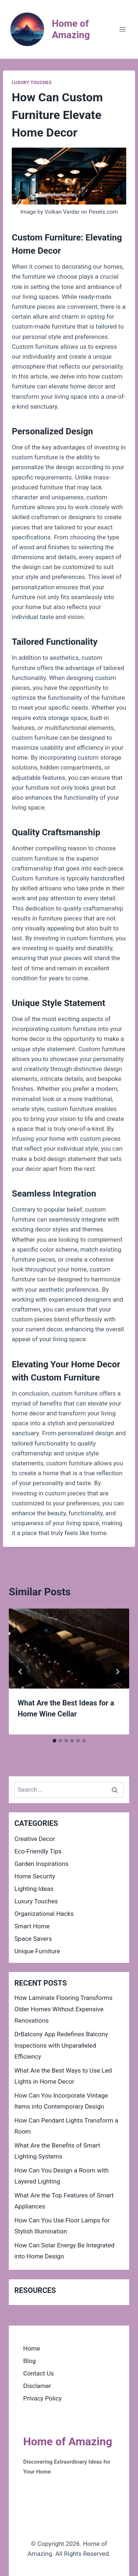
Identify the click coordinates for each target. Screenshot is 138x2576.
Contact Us (38, 2373)
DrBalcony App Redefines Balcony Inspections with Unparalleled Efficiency (61, 2045)
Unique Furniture (37, 1951)
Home (31, 2348)
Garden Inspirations (41, 1863)
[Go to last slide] (20, 1671)
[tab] (54, 1741)
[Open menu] (122, 29)
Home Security (34, 1876)
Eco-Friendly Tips (38, 1851)
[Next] (117, 1671)
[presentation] (69, 1649)
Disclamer (37, 2385)
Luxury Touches (32, 82)
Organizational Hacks (44, 1913)
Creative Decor (34, 1838)
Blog (29, 2361)
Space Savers (33, 1938)
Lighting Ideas (33, 1888)
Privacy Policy (42, 2398)
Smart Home (32, 1926)
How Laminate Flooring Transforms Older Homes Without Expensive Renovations (63, 2009)
